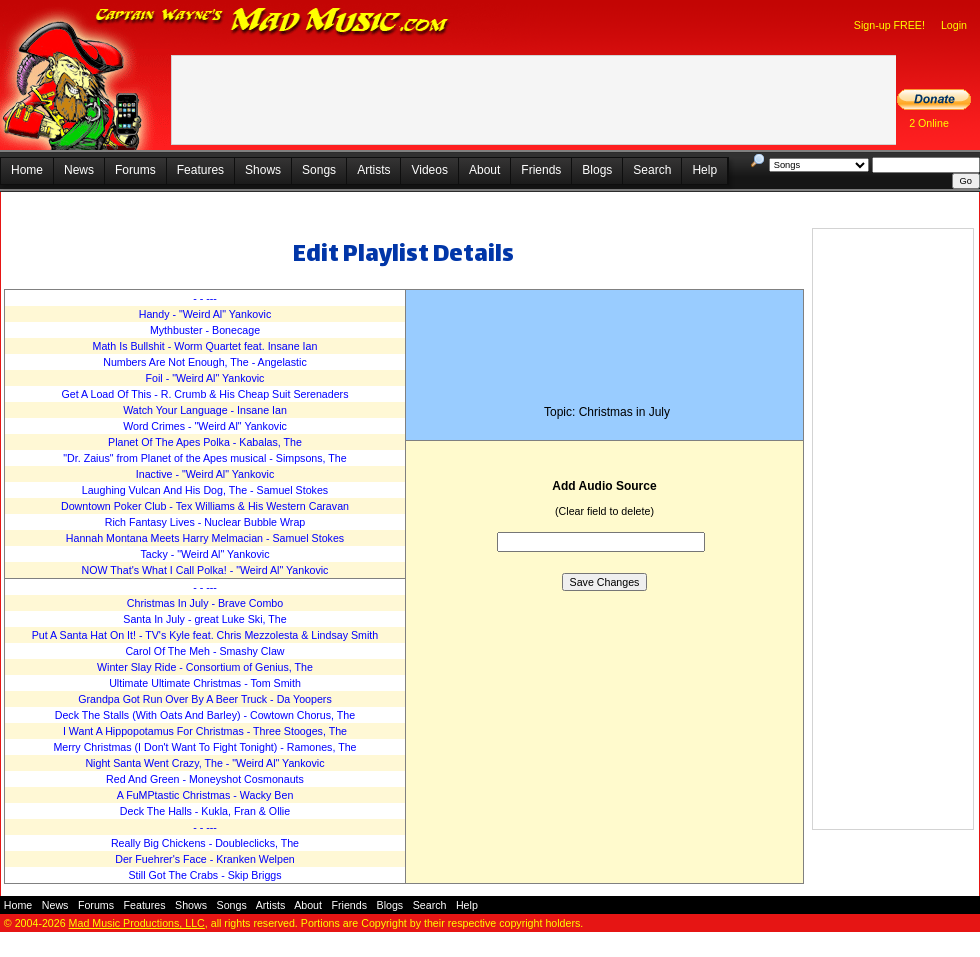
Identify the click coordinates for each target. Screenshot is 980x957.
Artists (373, 170)
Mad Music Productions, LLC (137, 923)
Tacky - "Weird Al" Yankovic (204, 554)
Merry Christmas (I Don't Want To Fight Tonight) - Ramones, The (204, 747)
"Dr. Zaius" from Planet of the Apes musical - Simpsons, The (204, 458)
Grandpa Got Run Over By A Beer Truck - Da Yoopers (205, 699)
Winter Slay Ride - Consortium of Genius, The (205, 667)
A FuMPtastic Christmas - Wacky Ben (205, 795)
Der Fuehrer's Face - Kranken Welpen (205, 859)
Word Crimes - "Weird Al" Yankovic (205, 426)
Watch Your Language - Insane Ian (205, 410)
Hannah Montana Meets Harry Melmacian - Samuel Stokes (205, 538)
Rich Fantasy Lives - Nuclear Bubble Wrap (205, 522)
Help (704, 170)
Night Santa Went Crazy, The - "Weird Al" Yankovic (204, 763)
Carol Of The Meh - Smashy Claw (204, 651)
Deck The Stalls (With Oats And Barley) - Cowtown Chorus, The (205, 715)
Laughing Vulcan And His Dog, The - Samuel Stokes (205, 490)
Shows (263, 170)
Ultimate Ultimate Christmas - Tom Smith (205, 683)
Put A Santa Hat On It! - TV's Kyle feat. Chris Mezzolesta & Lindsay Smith (205, 635)
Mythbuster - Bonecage (205, 330)
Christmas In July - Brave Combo (205, 603)
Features (200, 170)
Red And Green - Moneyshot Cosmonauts (205, 779)
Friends (541, 170)
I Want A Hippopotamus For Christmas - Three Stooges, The (205, 731)
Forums (135, 170)
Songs (319, 170)
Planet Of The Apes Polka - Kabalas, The (205, 442)
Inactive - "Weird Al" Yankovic (205, 474)
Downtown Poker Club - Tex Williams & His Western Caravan (205, 506)
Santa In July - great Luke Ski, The (204, 619)
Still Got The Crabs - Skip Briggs (204, 875)
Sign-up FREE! (889, 25)
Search (652, 170)
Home (27, 170)
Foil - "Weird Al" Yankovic (205, 378)
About (484, 170)
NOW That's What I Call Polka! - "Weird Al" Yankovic (205, 570)
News (79, 170)
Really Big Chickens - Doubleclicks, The (205, 843)
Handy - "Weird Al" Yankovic (205, 314)
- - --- (205, 298)
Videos (429, 170)
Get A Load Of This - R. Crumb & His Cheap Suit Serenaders (204, 394)
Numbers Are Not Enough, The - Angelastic (205, 362)
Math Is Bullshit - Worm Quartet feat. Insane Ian (205, 346)
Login (954, 25)
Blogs (597, 170)
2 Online (929, 123)
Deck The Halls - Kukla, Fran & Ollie (205, 811)
